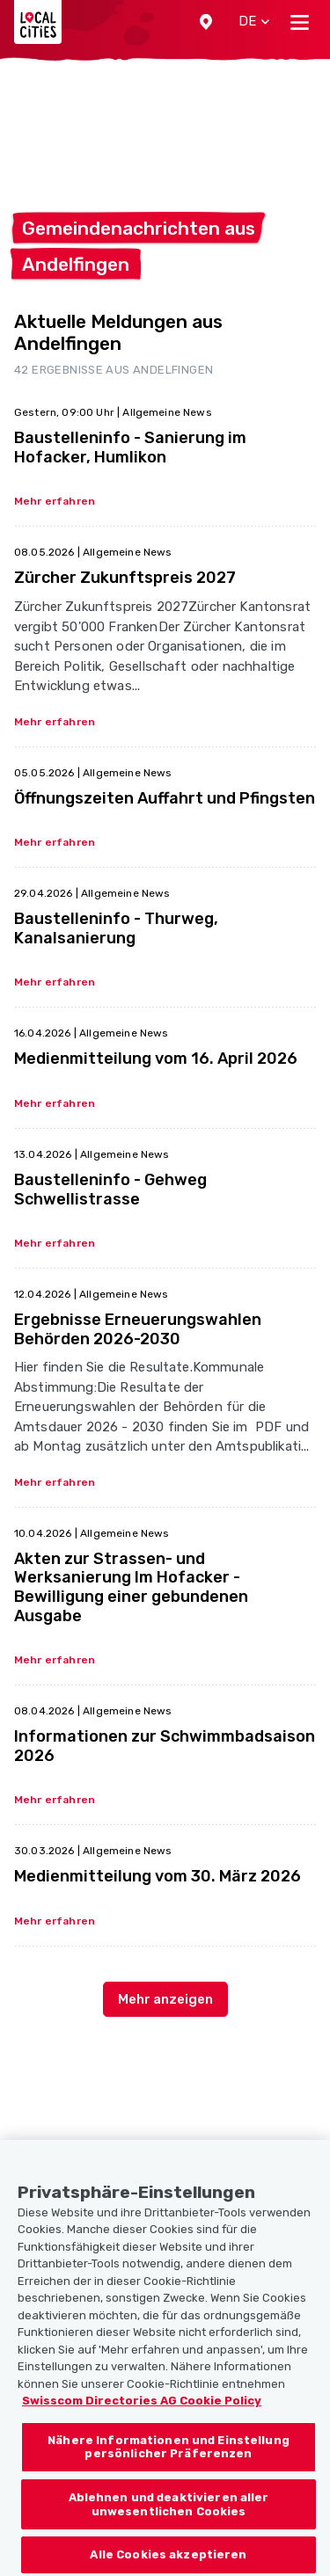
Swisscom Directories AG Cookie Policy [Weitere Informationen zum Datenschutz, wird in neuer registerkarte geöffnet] (141, 2421)
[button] (206, 22)
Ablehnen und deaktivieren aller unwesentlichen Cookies (169, 2524)
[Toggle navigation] (299, 22)
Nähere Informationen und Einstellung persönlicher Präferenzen (169, 2467)
